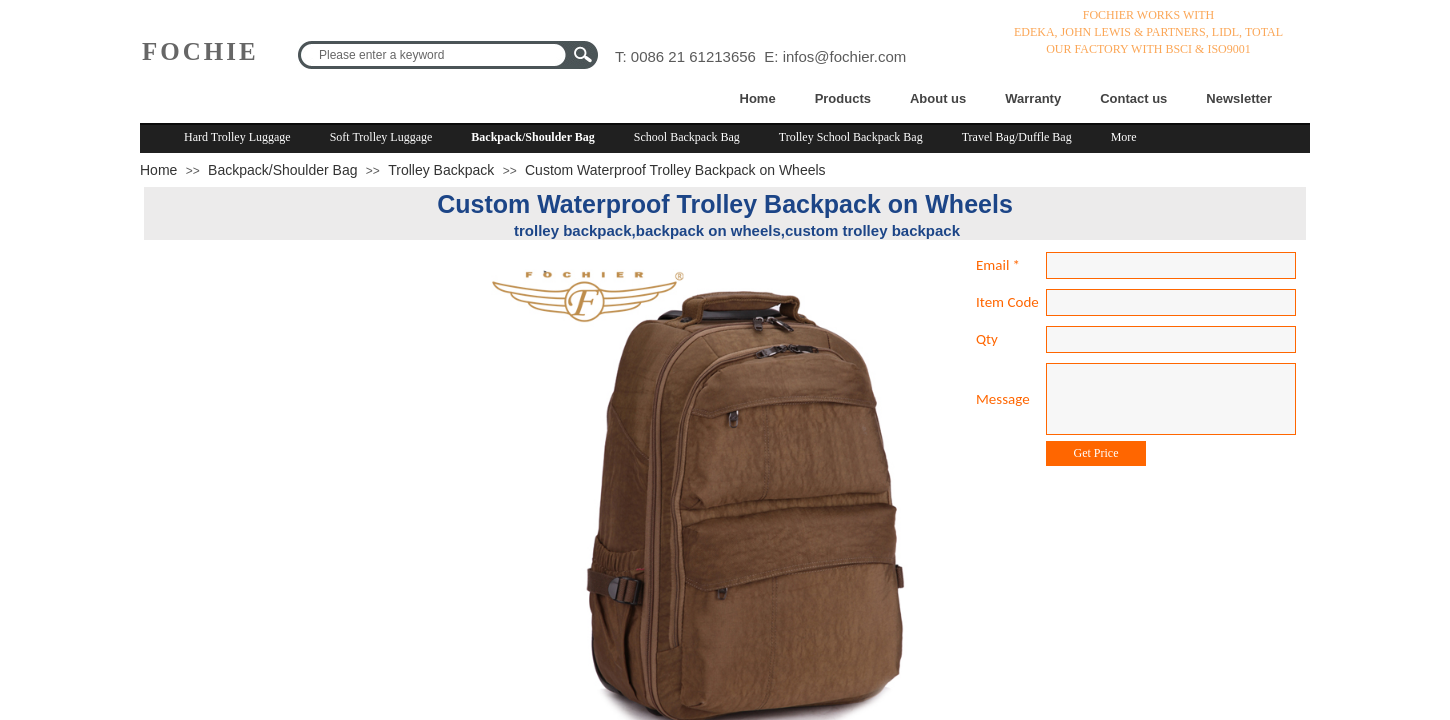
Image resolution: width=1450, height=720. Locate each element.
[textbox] (435, 55)
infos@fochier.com (845, 56)
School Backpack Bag (687, 137)
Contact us (1133, 98)
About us (938, 98)
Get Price (1096, 453)
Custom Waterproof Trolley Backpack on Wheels (675, 170)
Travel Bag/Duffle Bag (1017, 137)
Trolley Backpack (441, 170)
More (1124, 137)
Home (758, 98)
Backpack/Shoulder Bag (532, 137)
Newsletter (1239, 98)
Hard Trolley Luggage (237, 137)
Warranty (1033, 98)
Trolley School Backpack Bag (851, 137)
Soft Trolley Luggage (381, 137)
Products (843, 98)
